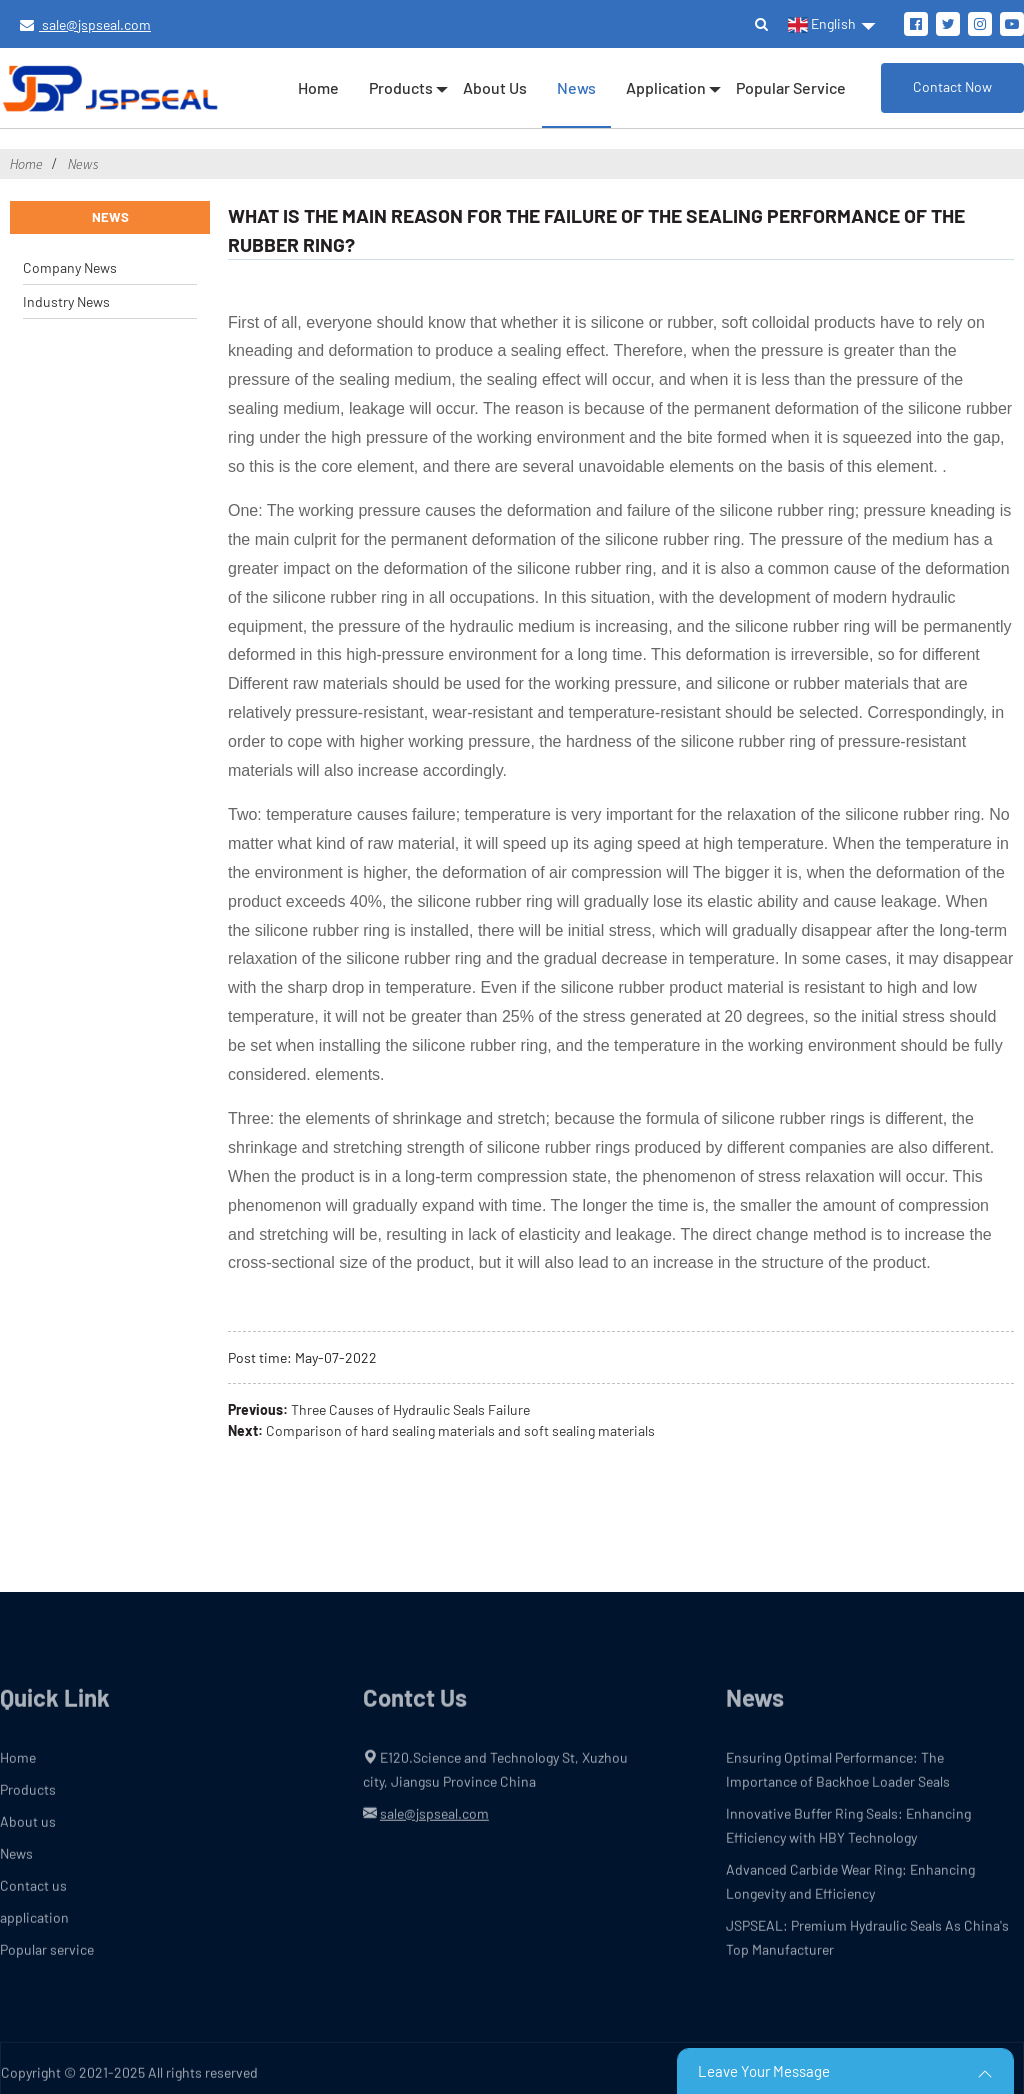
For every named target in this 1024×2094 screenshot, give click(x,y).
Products (401, 87)
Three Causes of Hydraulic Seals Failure (410, 1409)
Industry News (66, 301)
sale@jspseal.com (85, 24)
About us (495, 87)
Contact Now (952, 86)
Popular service (791, 87)
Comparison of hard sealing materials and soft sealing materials (460, 1430)
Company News (70, 267)
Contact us (33, 1894)
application (666, 87)
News (576, 87)
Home (318, 87)
